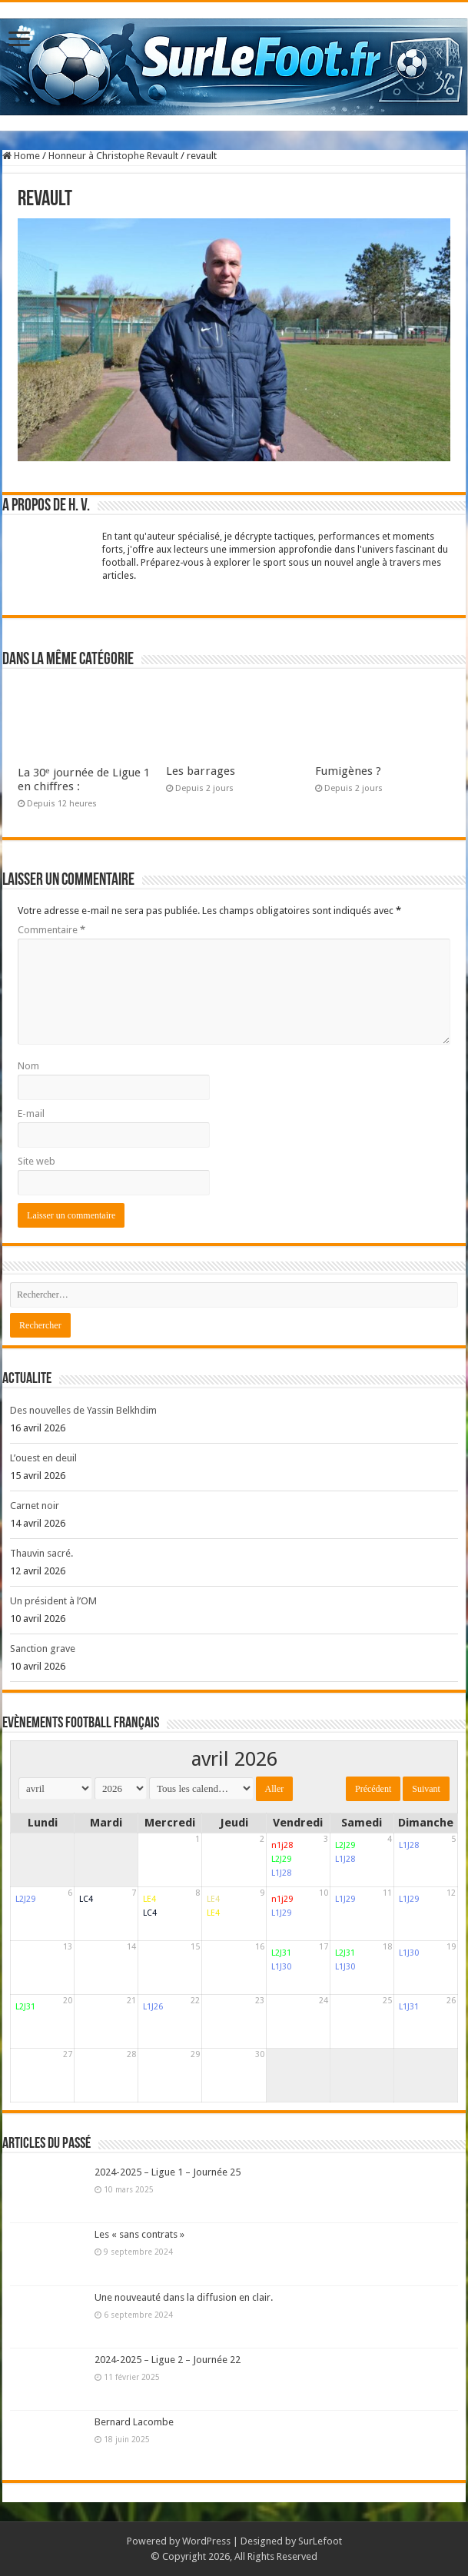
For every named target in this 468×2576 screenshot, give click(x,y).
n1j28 (282, 1845)
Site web (36, 1161)
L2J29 (281, 1859)
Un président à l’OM (53, 1601)
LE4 (149, 1899)
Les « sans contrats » (139, 2234)
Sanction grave (42, 1648)
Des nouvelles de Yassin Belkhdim (83, 1410)
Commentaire (51, 930)
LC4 (86, 1899)
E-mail (31, 1113)
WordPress (206, 2541)
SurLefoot (320, 2541)
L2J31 (281, 1953)
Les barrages (200, 771)
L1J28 (281, 1873)
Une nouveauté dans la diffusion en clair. (184, 2297)
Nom (28, 1066)
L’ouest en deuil (43, 1458)
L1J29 (281, 1913)
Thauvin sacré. (41, 1553)
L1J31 (409, 2007)
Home (21, 155)
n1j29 (282, 1899)
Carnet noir (34, 1505)
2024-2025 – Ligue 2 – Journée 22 (168, 2359)
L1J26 (153, 2007)
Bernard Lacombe (134, 2422)
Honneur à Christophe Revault (113, 155)
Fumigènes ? (348, 771)
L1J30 (281, 1967)
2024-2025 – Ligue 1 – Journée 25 (168, 2172)
